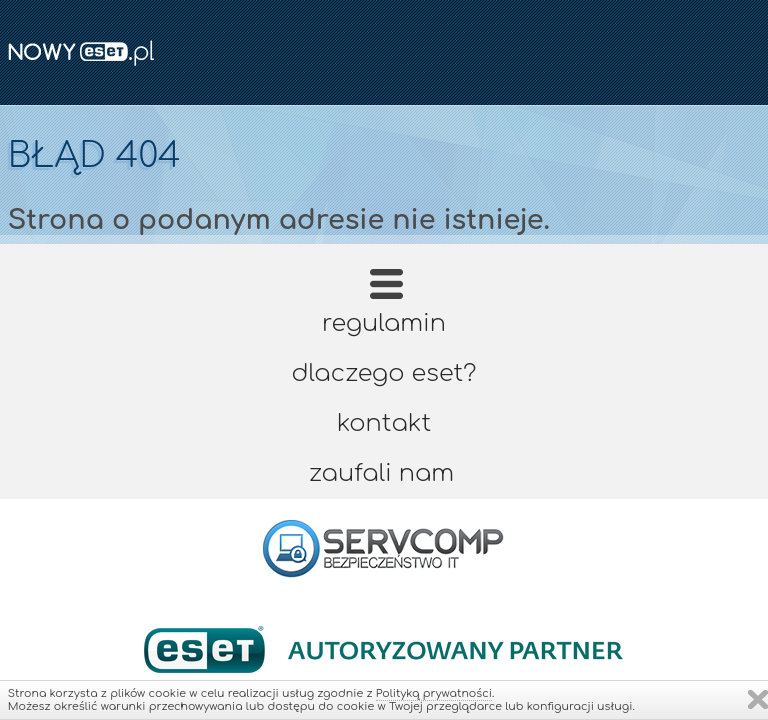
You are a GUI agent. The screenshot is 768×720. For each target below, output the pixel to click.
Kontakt (384, 423)
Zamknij (758, 699)
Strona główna (386, 290)
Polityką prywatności (434, 693)
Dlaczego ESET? (384, 373)
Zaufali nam (381, 473)
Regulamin (384, 323)
